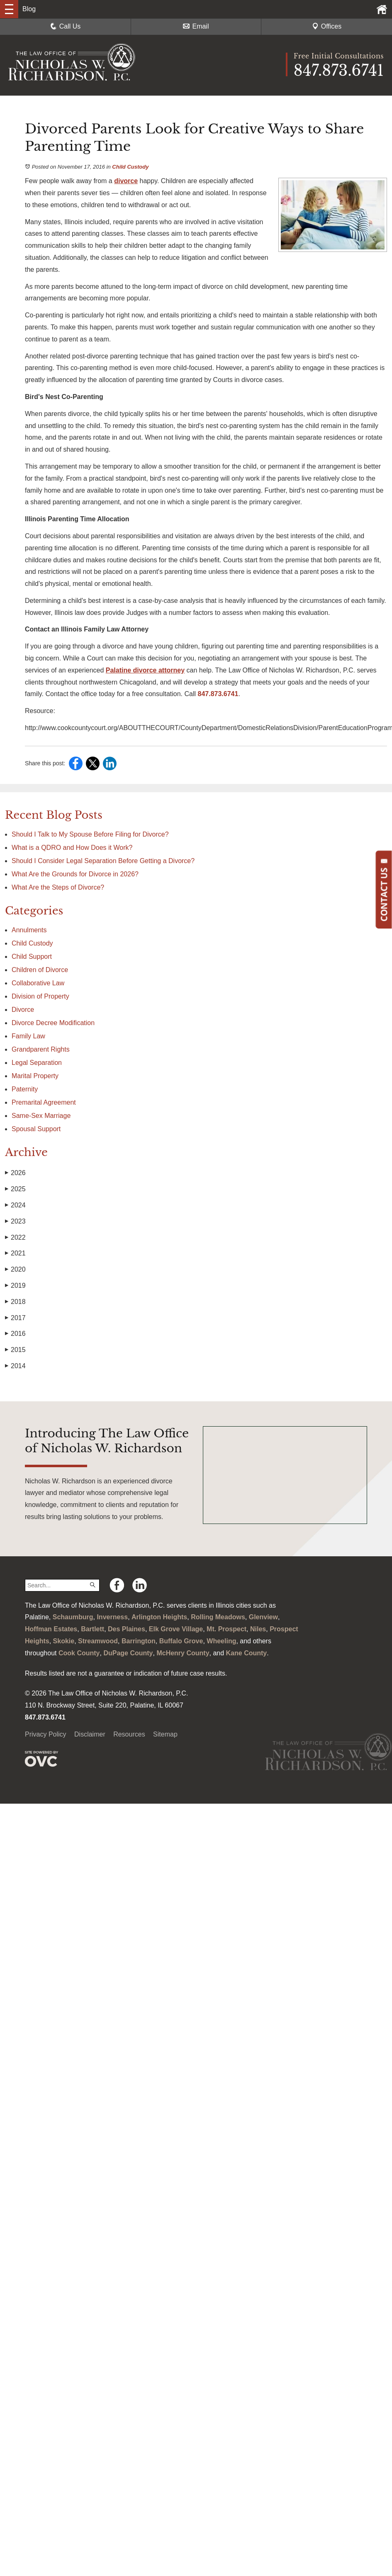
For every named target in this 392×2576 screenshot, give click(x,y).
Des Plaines (126, 1629)
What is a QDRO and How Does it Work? (73, 847)
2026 (15, 1173)
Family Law (28, 1036)
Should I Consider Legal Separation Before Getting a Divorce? (103, 860)
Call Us (65, 26)
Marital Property (35, 1075)
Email (196, 26)
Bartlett (92, 1629)
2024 (15, 1205)
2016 (15, 1334)
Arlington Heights (159, 1617)
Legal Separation (37, 1062)
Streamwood (98, 1641)
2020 (15, 1269)
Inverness (112, 1617)
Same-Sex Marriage (41, 1115)
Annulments (29, 930)
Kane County (246, 1653)
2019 (15, 1286)
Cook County (79, 1653)
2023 (15, 1221)
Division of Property (40, 996)
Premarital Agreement (44, 1102)
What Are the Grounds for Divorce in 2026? (75, 874)
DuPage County (128, 1653)
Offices (327, 26)
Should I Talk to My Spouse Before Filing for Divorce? (90, 834)
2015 (15, 1350)
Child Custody (130, 167)
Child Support (32, 956)
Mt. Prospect (226, 1629)
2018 (15, 1302)
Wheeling (221, 1641)
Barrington (139, 1641)
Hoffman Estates (51, 1629)
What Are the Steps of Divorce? (59, 887)
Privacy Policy (45, 1734)
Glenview (263, 1617)
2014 (15, 1366)
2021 (15, 1253)
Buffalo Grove (181, 1641)
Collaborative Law (38, 983)
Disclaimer (89, 1734)
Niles (258, 1629)
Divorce (23, 1009)
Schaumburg (73, 1617)
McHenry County (182, 1653)
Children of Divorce (40, 969)
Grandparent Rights (41, 1049)
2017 (15, 1318)
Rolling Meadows (218, 1617)
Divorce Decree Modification (53, 1022)
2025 (15, 1189)
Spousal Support (36, 1128)
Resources (129, 1734)
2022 (15, 1237)
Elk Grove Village (176, 1629)
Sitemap (165, 1734)
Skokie (64, 1641)
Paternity (25, 1089)
